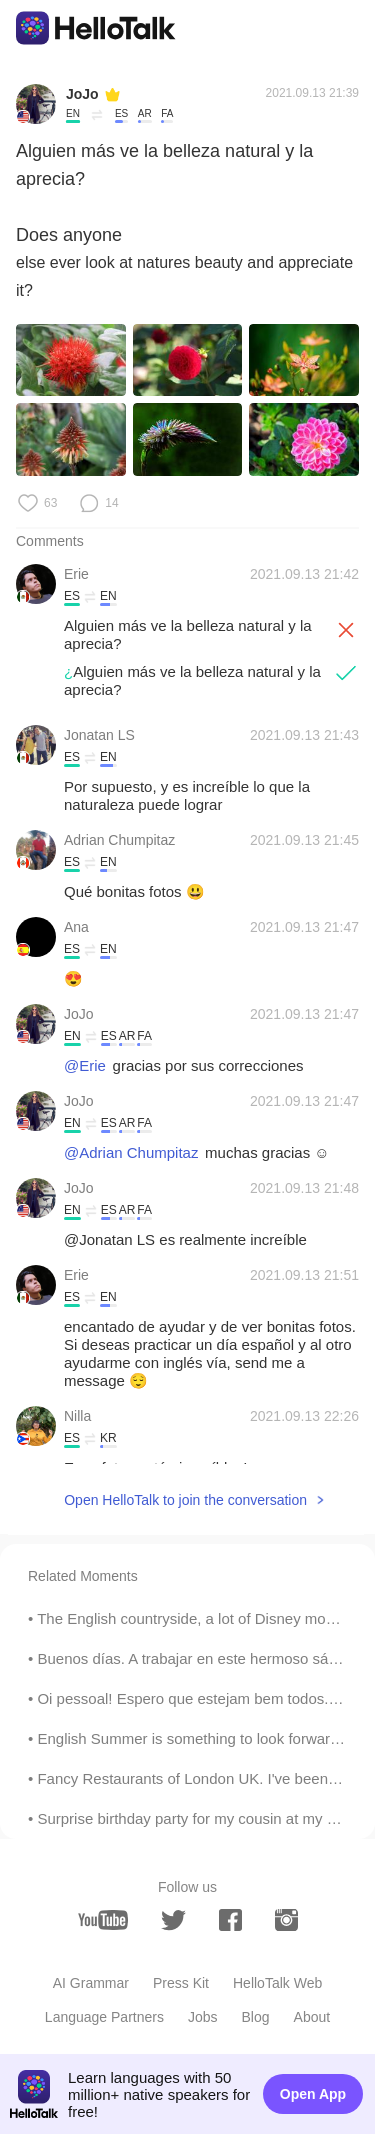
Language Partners (104, 2017)
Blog (256, 2017)
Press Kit (181, 1983)
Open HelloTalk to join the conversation (185, 1500)
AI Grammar (91, 1983)
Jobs (203, 2017)
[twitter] (173, 1920)
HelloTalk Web (277, 1983)
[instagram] (286, 1920)
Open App (313, 2094)
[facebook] (230, 1920)
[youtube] (103, 1920)
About (312, 2017)
